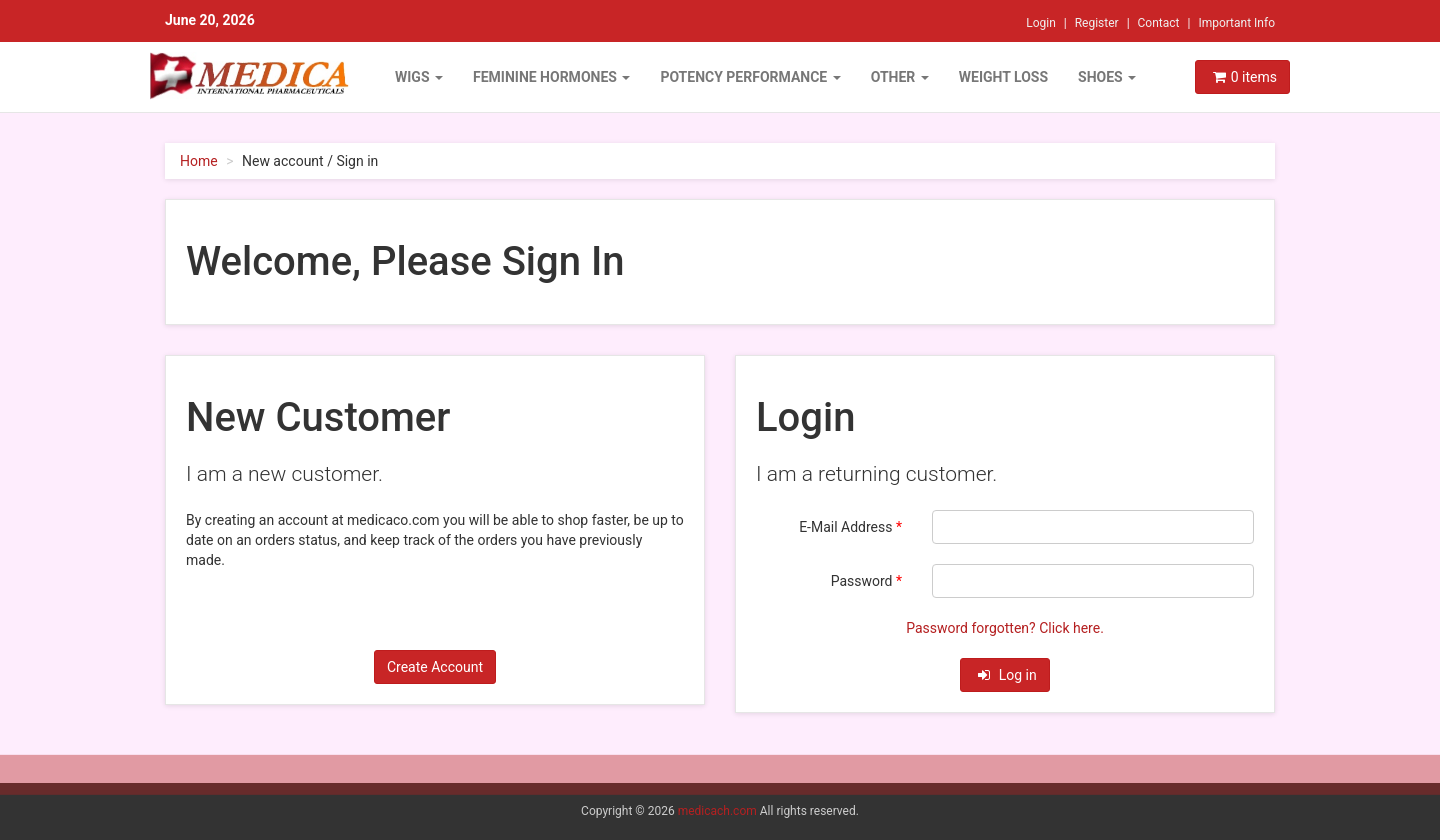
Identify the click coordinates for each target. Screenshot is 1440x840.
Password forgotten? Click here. (1005, 628)
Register (1097, 23)
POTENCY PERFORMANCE (750, 77)
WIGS (419, 77)
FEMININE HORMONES (551, 77)
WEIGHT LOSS (1003, 77)
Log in (1007, 675)
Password (866, 581)
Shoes (1107, 77)
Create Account (435, 667)
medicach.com (717, 811)
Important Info (1236, 23)
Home (199, 161)
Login (1041, 23)
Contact (1159, 23)
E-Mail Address (850, 527)
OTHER (900, 77)
